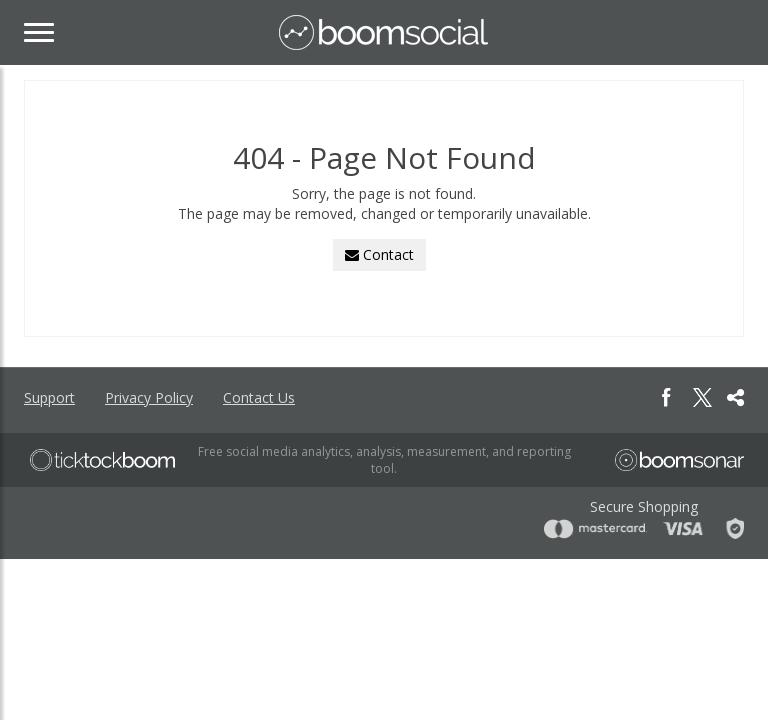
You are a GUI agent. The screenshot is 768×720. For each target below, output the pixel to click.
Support (49, 397)
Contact (379, 254)
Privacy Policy (149, 397)
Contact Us (259, 397)
